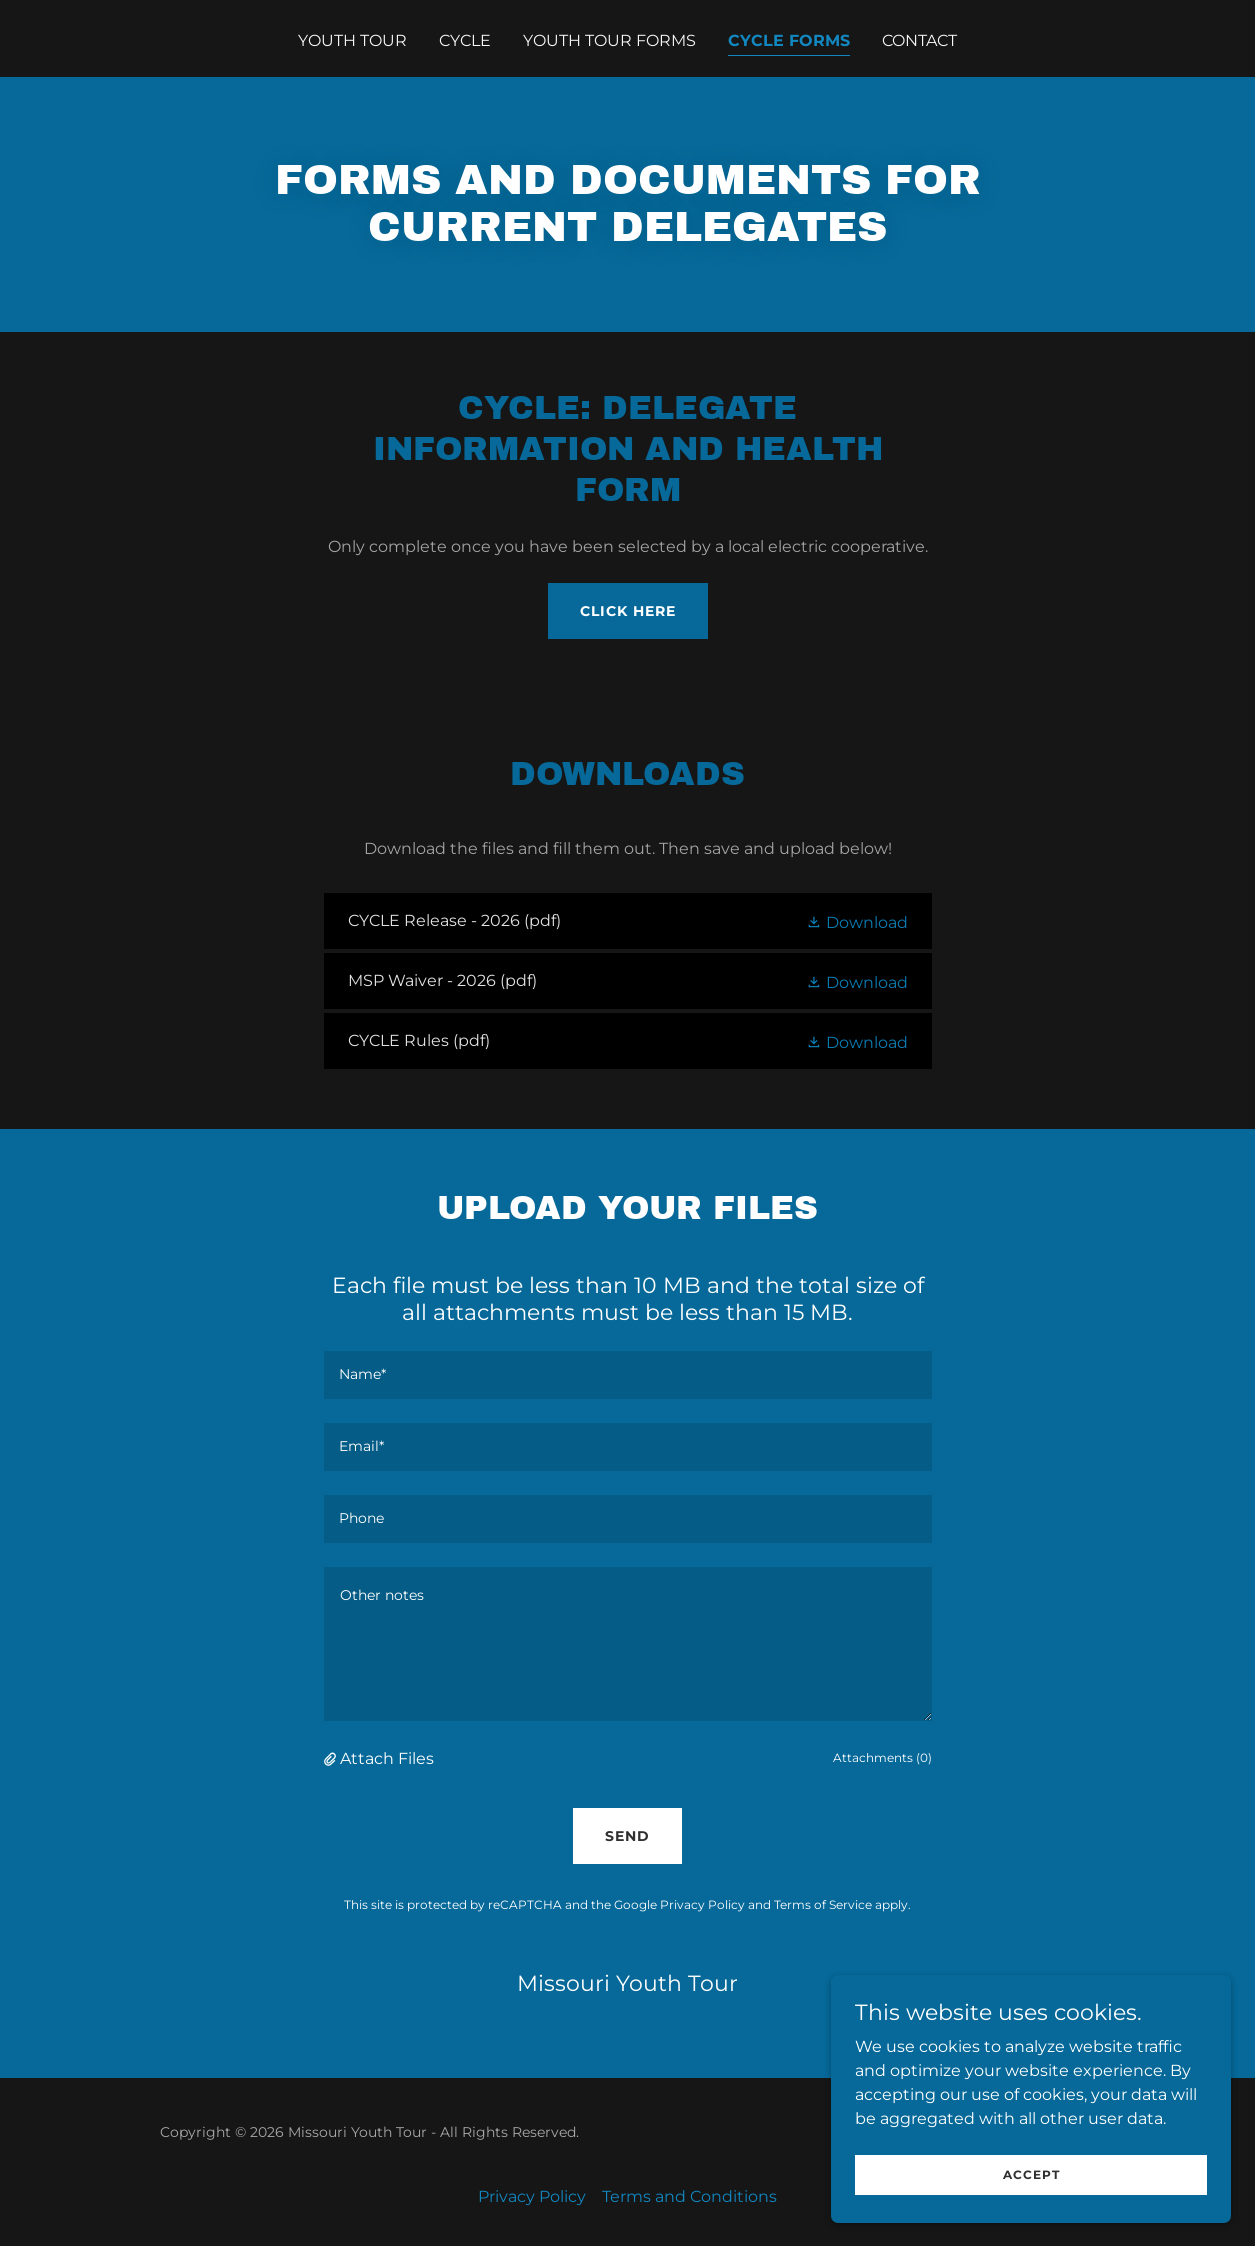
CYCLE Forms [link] (789, 40)
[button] (857, 921)
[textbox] (628, 1375)
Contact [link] (919, 40)
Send (627, 1836)
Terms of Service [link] (823, 1904)
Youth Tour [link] (352, 40)
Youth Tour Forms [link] (609, 40)
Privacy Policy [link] (702, 1904)
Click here (628, 611)
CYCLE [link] (465, 40)
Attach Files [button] (387, 1758)
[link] (628, 921)
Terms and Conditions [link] (689, 2196)
